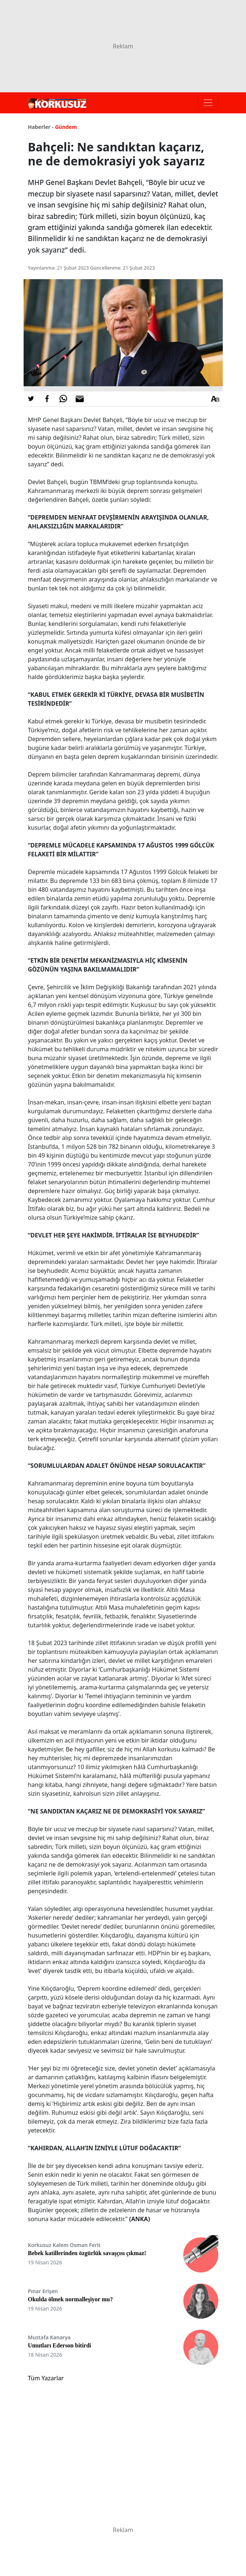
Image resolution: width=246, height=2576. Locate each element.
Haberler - (40, 126)
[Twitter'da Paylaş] (31, 398)
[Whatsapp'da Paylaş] (63, 398)
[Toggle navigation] (208, 102)
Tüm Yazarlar (46, 2378)
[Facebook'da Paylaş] (47, 398)
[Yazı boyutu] (215, 398)
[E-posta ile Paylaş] (79, 398)
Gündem (66, 126)
